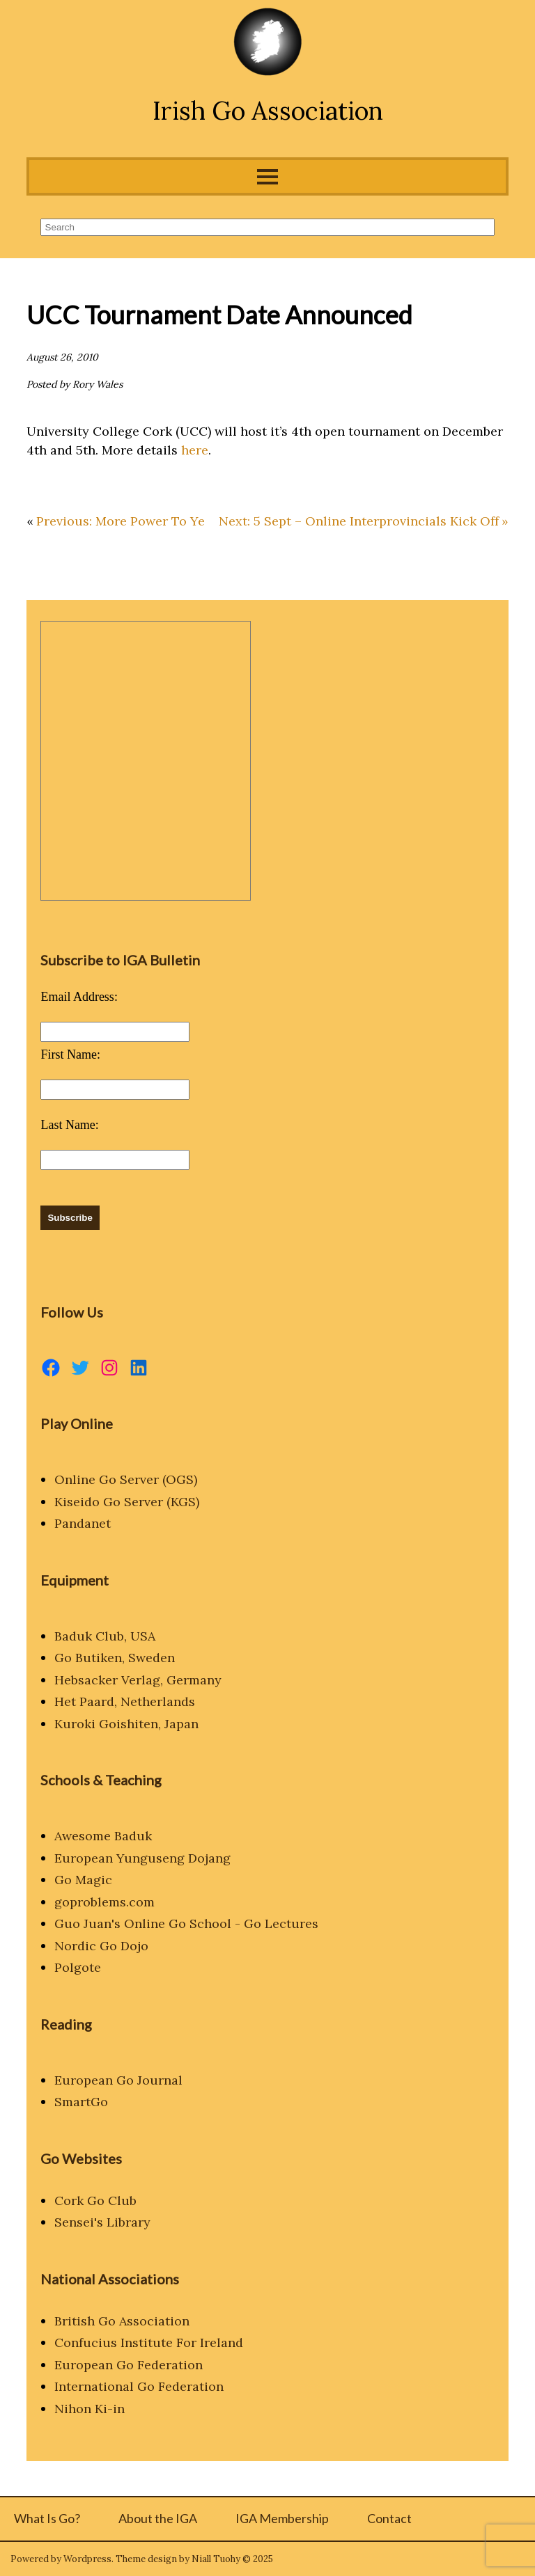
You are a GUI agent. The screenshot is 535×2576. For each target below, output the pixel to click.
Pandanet (82, 1523)
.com (140, 1902)
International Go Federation (139, 2386)
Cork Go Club (95, 2200)
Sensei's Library (102, 2222)
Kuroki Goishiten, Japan (126, 1724)
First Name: (70, 1054)
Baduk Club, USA (104, 1636)
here (194, 450)
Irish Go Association (268, 111)
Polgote (77, 1967)
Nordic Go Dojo (101, 1946)
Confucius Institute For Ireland (148, 2342)
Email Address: (79, 997)
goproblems (90, 1902)
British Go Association (121, 2321)
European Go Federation (128, 2365)
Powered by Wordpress (60, 2559)
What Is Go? (47, 2518)
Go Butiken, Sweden (114, 1658)
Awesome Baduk (103, 1836)
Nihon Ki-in (89, 2409)
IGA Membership (282, 2518)
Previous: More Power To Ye (120, 521)
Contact (389, 2518)
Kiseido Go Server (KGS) (126, 1502)
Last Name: (69, 1125)
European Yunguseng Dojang (142, 1858)
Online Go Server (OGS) (125, 1479)
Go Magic (83, 1880)
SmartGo (81, 2102)
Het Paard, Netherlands (124, 1701)
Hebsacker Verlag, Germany (138, 1680)
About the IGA (157, 2518)
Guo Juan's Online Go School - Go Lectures (186, 1923)
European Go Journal (118, 2080)
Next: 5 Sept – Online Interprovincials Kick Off (359, 521)
